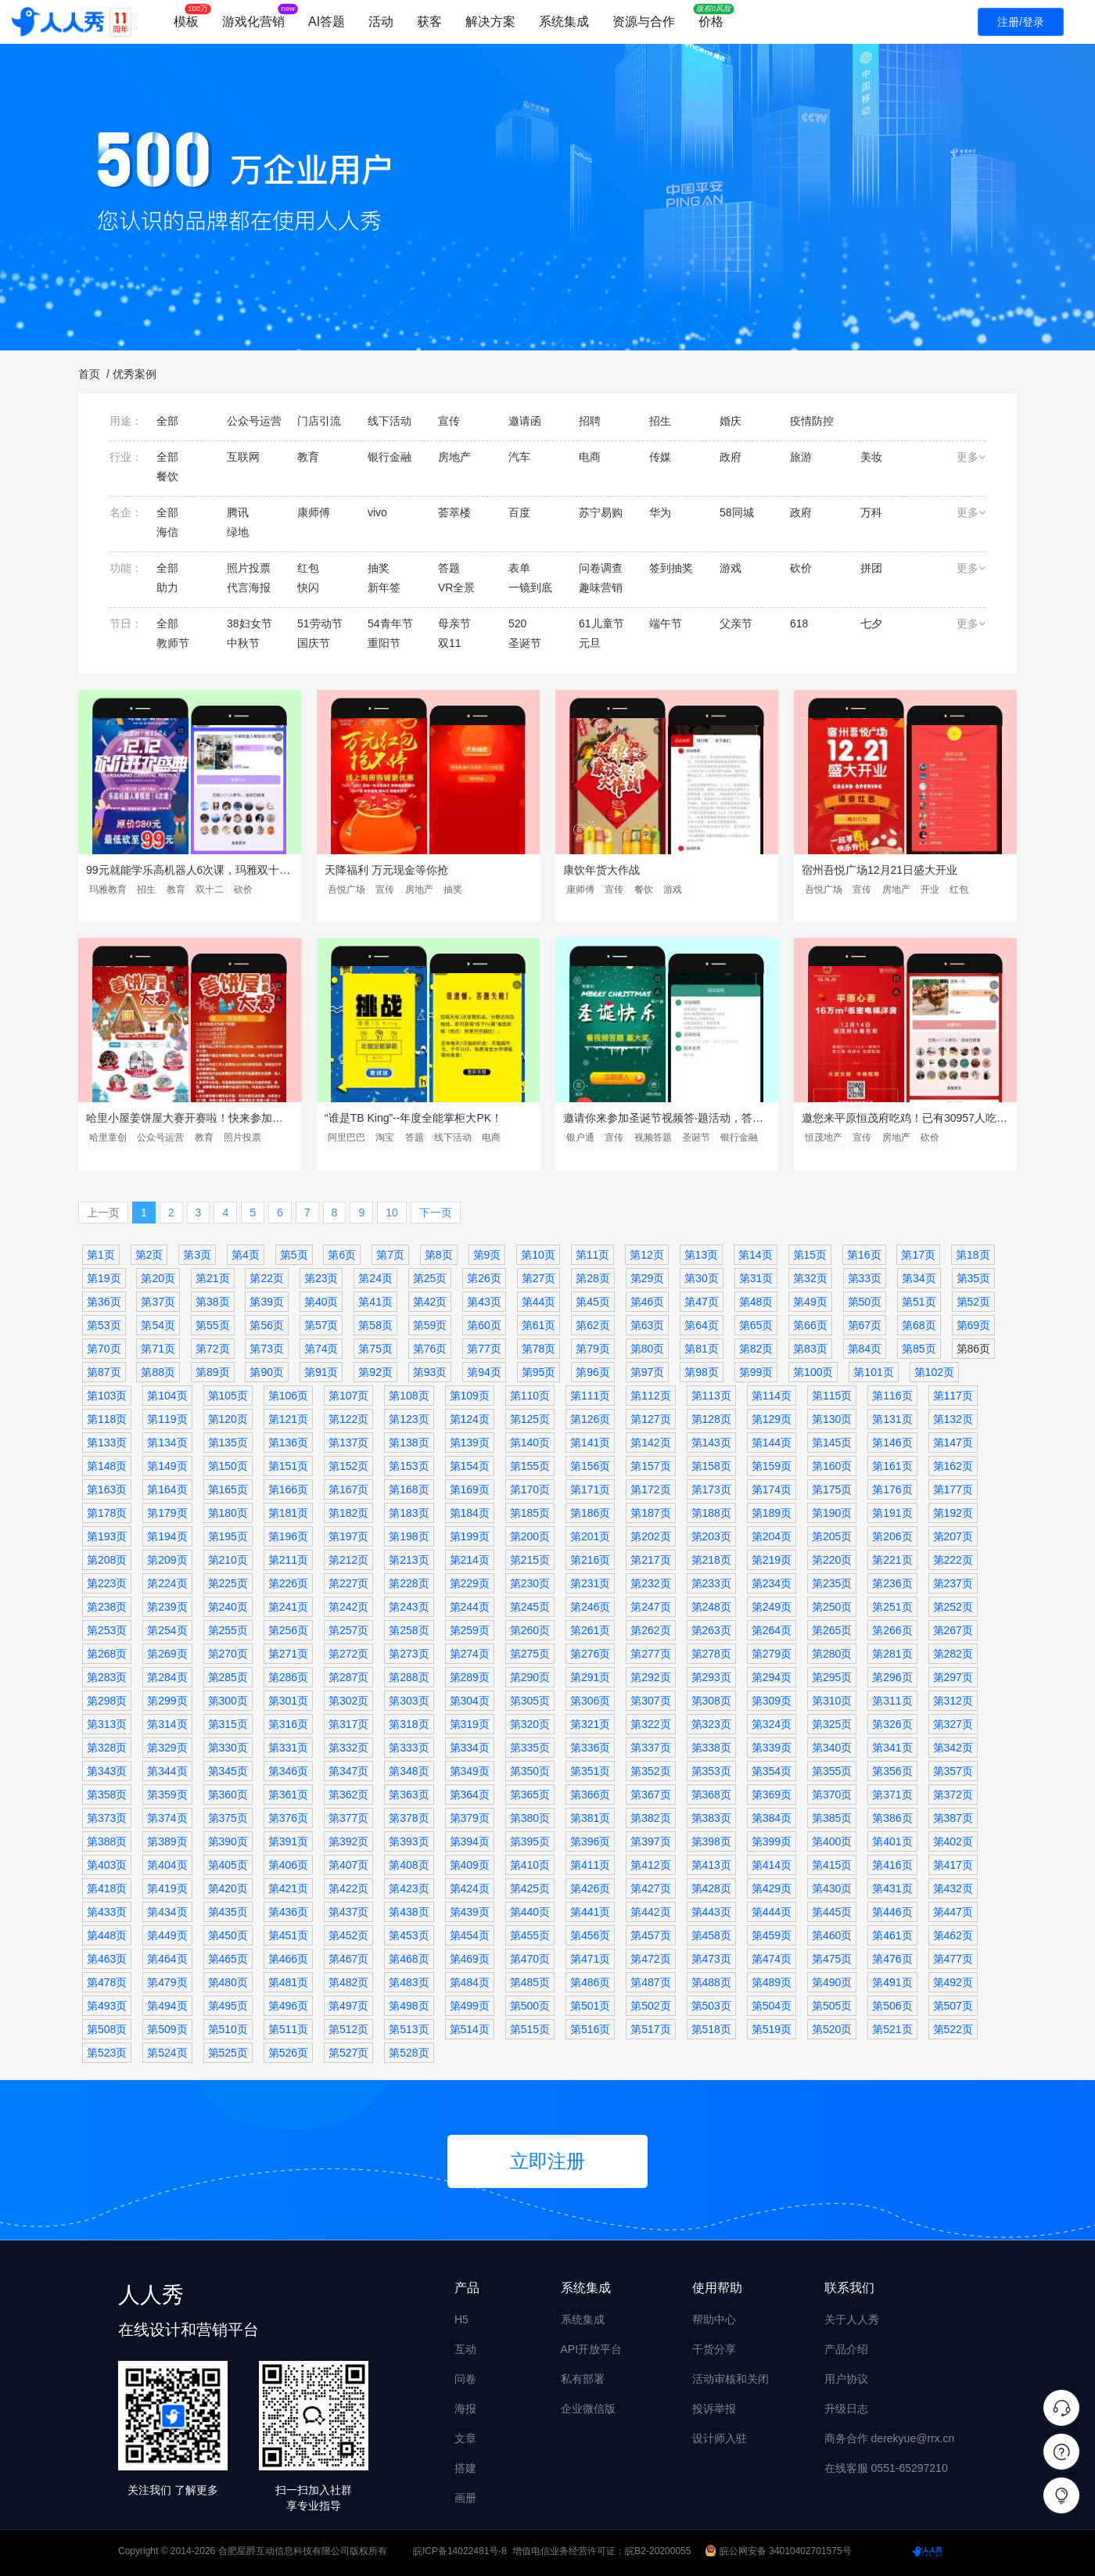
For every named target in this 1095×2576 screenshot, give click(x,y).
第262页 (650, 1630)
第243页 (409, 1607)
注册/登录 (1020, 22)
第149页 (167, 1466)
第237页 (953, 1583)
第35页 (974, 1278)
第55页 (213, 1325)
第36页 (104, 1301)
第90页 (267, 1372)
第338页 (711, 1747)
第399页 (772, 1841)
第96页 (593, 1372)
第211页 (288, 1560)
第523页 (107, 2052)
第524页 (167, 2052)
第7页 (390, 1254)
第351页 (590, 1771)
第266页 (892, 1630)
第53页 (104, 1325)
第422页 (348, 1888)
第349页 (470, 1771)
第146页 (892, 1442)
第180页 (228, 1513)
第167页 (348, 1489)
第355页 (832, 1771)
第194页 (167, 1536)
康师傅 (580, 889)
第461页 (892, 1935)
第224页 (167, 1583)
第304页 (470, 1700)
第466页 (288, 1959)
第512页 (348, 2029)
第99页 (756, 1372)
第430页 (832, 1888)
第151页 (288, 1466)
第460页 (832, 1935)
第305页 (530, 1700)
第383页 (711, 1818)
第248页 (711, 1607)
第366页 (590, 1794)
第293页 (711, 1677)
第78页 (539, 1348)
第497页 (348, 2005)
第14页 (755, 1254)
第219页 (772, 1560)
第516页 (590, 2029)
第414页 (772, 1865)
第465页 (228, 1959)
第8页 (439, 1254)
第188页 (711, 1513)
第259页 (470, 1630)
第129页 (772, 1419)
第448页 (107, 1935)
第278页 (711, 1653)
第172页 (650, 1489)
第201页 (590, 1536)
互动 (465, 2349)
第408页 (409, 1865)
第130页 (832, 1419)
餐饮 (643, 889)
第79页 (593, 1348)
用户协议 (846, 2379)
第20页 (158, 1278)
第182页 (348, 1513)
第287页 (348, 1677)
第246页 (590, 1607)
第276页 (590, 1653)
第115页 (832, 1395)
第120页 (228, 1419)
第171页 (590, 1489)
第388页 (107, 1841)
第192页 (953, 1513)
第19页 (104, 1278)
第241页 (288, 1607)
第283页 (107, 1677)
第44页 (539, 1301)
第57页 (321, 1325)
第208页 (107, 1560)
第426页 (590, 1888)
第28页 (593, 1278)
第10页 (538, 1254)
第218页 (711, 1560)
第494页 (167, 2005)
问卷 (465, 2379)
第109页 (470, 1395)
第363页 (409, 1794)
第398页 (711, 1841)
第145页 (832, 1442)
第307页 (650, 1700)
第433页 (107, 1912)
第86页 (974, 1348)
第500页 (530, 2005)
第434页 (167, 1912)
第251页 (892, 1607)
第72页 (213, 1348)
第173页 (711, 1489)
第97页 (647, 1372)
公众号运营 (160, 1137)
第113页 (711, 1395)
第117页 (953, 1395)
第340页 (832, 1747)
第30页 (701, 1278)
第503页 (711, 2005)
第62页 (593, 1325)
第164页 (167, 1489)
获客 (429, 21)
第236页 (892, 1583)
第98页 (701, 1372)
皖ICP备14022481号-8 (460, 2550)
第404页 (167, 1865)
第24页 (375, 1278)
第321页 (590, 1724)
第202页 (650, 1536)
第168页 (409, 1489)
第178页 (107, 1513)
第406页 (288, 1865)
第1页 (101, 1254)
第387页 (953, 1818)
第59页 (430, 1325)
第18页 (973, 1254)
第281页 (892, 1653)
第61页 (539, 1325)
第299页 (167, 1700)
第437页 (348, 1912)
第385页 (832, 1818)
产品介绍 (846, 2349)
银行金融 (739, 1137)
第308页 (711, 1700)
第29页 (647, 1278)
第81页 (701, 1348)
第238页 (107, 1607)
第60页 (484, 1325)
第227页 (348, 1583)
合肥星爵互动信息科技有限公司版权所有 (302, 2550)
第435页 (228, 1912)
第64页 (701, 1325)
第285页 (228, 1677)
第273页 (409, 1653)
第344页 (167, 1771)
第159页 (772, 1466)
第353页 (711, 1771)
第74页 (321, 1348)
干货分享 (714, 2349)
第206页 (892, 1536)
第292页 (650, 1677)
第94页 (484, 1372)
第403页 (107, 1865)
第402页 (953, 1841)
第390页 (228, 1841)
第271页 (288, 1653)
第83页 (810, 1348)
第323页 (711, 1724)
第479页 (167, 1982)
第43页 (484, 1301)
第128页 (711, 1419)
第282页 (953, 1653)
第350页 (530, 1771)
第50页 (865, 1301)
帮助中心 (714, 2319)
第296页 (892, 1677)
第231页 (590, 1583)
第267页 (953, 1630)
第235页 (832, 1583)
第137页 (348, 1442)
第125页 (530, 1419)
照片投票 (242, 1137)
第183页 (409, 1513)
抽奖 (452, 889)
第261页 (590, 1630)
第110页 (530, 1395)
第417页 (953, 1865)
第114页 (772, 1395)
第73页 (267, 1348)
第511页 (288, 2029)
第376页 (288, 1818)
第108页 (409, 1395)
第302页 (348, 1700)
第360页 (228, 1794)
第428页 (711, 1888)
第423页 (409, 1888)
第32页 (810, 1278)
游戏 (672, 889)
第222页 (953, 1560)
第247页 (650, 1607)
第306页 (590, 1700)
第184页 (470, 1513)
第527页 (348, 2052)
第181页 (288, 1513)
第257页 (348, 1630)
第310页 (832, 1700)
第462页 (953, 1935)
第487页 (650, 1982)
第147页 (953, 1442)
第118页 (107, 1419)
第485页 (530, 1982)
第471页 (590, 1959)
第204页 (772, 1536)
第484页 (470, 1982)
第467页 (348, 1959)
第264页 (772, 1630)
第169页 (470, 1489)
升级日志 (846, 2408)
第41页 (375, 1301)
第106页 (288, 1395)
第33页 (865, 1278)
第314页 (167, 1724)
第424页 (470, 1888)
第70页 (104, 1348)
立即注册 (547, 2161)
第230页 (530, 1583)
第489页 (772, 1982)
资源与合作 (643, 21)
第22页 (267, 1278)
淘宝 (384, 1137)
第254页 (167, 1630)
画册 (465, 2498)
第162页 (953, 1466)
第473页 (711, 1959)
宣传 (384, 889)
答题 (414, 1137)
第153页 (409, 1466)
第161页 (892, 1466)
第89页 (213, 1372)
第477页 (953, 1959)
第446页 (892, 1912)
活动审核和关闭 (730, 2379)
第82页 (756, 1348)
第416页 (892, 1865)
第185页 (530, 1513)
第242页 (348, 1607)
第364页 (470, 1794)
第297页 (953, 1677)
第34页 (919, 1278)
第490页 (832, 1982)
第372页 (953, 1794)
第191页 (892, 1513)
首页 (89, 374)
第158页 (711, 1466)
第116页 (892, 1395)
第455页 (530, 1935)
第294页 (772, 1677)
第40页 (321, 1301)
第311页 (892, 1700)
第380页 (530, 1818)
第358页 (107, 1794)
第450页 (228, 1935)
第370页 (832, 1794)
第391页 (288, 1841)
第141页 (590, 1442)
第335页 (530, 1747)
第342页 (953, 1747)
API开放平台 (592, 2349)
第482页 (348, 1982)
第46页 (647, 1301)
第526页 (288, 2052)
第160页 (832, 1466)
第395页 (530, 1841)
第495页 (228, 2005)
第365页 (530, 1794)
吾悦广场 (346, 889)
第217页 (650, 1560)
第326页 (892, 1724)
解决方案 (490, 21)
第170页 (530, 1489)
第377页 (348, 1818)
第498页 (409, 2005)
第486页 (590, 1982)
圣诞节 (696, 1137)
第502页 (650, 2005)
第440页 (530, 1912)
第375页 (228, 1818)
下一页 (435, 1212)
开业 (930, 889)
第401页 (892, 1841)
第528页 (409, 2052)
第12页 (647, 1254)
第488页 (711, 1982)
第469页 (470, 1959)
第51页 (919, 1301)
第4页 (246, 1254)
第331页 (288, 1747)
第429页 (772, 1888)
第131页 (892, 1419)
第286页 (288, 1677)
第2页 (149, 1254)
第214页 (470, 1560)
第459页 (772, 1935)
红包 (959, 889)
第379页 (470, 1818)
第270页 (228, 1653)
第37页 (158, 1301)
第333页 (409, 1747)
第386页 (892, 1818)
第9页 (487, 1254)
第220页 (832, 1560)
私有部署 (583, 2379)
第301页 (288, 1700)
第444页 (772, 1912)
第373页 (107, 1818)
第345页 (228, 1771)
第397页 (650, 1841)
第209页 (167, 1560)
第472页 (650, 1959)
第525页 (228, 2052)
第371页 (892, 1794)
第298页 (107, 1700)
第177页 (953, 1489)
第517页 (650, 2029)
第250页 (832, 1607)
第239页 (167, 1607)
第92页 (375, 1372)
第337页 (650, 1747)
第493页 (107, 2005)
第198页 (409, 1536)
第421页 (288, 1888)
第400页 (832, 1841)
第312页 (953, 1700)
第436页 (288, 1912)
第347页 (348, 1771)
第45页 (593, 1301)
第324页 (772, 1724)
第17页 (918, 1254)
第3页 (197, 1254)
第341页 (892, 1747)
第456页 (590, 1935)
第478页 (107, 1982)
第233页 (711, 1583)
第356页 (892, 1771)
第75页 (375, 1348)
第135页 (228, 1442)
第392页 (348, 1841)
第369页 (772, 1794)
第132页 (953, 1419)
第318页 (409, 1724)
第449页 (167, 1935)
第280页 (832, 1653)
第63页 (647, 1325)
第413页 (711, 1865)
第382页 (650, 1818)
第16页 (864, 1254)
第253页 (107, 1630)
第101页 (873, 1372)
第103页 (107, 1395)
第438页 (409, 1912)
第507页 (953, 2005)
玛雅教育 (108, 889)
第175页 (832, 1489)
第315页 (228, 1724)
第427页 (650, 1888)
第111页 (590, 1395)
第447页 (953, 1912)
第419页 (167, 1888)
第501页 (590, 2005)
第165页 (228, 1489)
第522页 (953, 2029)
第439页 (470, 1912)
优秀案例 (134, 374)
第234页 (772, 1583)
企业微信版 (588, 2408)
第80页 (647, 1348)
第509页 (167, 2029)
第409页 (470, 1865)
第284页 (167, 1677)
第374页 (167, 1818)
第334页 (470, 1747)
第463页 (107, 1959)
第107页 (348, 1395)
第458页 (711, 1935)
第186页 (590, 1513)
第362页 (348, 1794)
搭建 (465, 2468)
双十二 (210, 889)
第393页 (409, 1841)
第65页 (756, 1325)
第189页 (772, 1513)
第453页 (409, 1935)
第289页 (470, 1677)
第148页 (107, 1466)
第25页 (430, 1278)
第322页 (650, 1724)
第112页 (650, 1395)
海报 (465, 2408)
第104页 (167, 1395)
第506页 (892, 2005)
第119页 (167, 1419)
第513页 (409, 2029)
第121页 (288, 1419)
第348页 (409, 1771)
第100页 (813, 1372)
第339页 (772, 1747)
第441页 (590, 1912)
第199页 (470, 1536)
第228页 (409, 1583)
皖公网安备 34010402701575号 (779, 2550)
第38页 (213, 1301)
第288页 (409, 1677)
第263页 (711, 1630)
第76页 (430, 1348)
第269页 (167, 1653)
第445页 (832, 1912)
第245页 (530, 1607)
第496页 (288, 2005)
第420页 (228, 1888)
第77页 (484, 1348)
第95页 (539, 1372)
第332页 (348, 1747)
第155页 (530, 1466)
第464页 (167, 1959)
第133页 (107, 1442)
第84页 (865, 1348)
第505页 (832, 2005)
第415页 (832, 1865)
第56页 (267, 1325)
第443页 (711, 1912)
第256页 (288, 1630)
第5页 (294, 1254)
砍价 (243, 889)
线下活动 (453, 1137)
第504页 (772, 2005)
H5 (461, 2319)
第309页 (772, 1700)
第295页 (832, 1677)
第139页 (470, 1442)
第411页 (590, 1865)
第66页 (810, 1325)
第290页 (530, 1677)
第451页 (288, 1935)
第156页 (590, 1466)
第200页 (530, 1536)
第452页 (348, 1935)
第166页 (288, 1489)
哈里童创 (108, 1137)
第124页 (470, 1419)
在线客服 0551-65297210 (886, 2468)
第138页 (409, 1442)
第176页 (892, 1489)
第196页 (288, 1536)
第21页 (213, 1278)
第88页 (158, 1372)
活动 (380, 21)
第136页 (288, 1442)
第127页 (650, 1419)
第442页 (650, 1912)
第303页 (409, 1700)
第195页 (228, 1536)
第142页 (650, 1442)
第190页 (832, 1513)
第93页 (430, 1372)
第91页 (321, 1372)
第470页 (530, 1959)
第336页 (590, 1747)
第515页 (530, 2029)
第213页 (409, 1560)
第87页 (104, 1372)
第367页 (650, 1794)
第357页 (953, 1771)
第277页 (650, 1653)
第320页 (530, 1724)
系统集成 (564, 21)
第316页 (288, 1724)
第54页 (158, 1325)
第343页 (107, 1771)
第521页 (892, 2029)
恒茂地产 (823, 1137)
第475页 (832, 1959)
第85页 (919, 1348)
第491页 (892, 1982)
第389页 (167, 1841)
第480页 (228, 1982)
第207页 (953, 1536)
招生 (146, 889)
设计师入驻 (719, 2438)
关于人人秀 (851, 2319)
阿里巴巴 (346, 1137)
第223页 (107, 1583)
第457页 (650, 1935)
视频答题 (653, 1137)
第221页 (892, 1560)
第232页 (650, 1583)
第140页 (530, 1442)
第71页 (158, 1348)
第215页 (530, 1560)
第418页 (107, 1888)
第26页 (484, 1278)
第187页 (650, 1513)
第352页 (650, 1771)
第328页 (107, 1747)
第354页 (772, 1771)
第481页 (288, 1982)
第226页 (288, 1583)
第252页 (953, 1607)
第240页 (228, 1607)
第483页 (409, 1982)
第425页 (530, 1888)
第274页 (470, 1653)
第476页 (892, 1959)
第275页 (530, 1653)
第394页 (470, 1841)
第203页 (711, 1536)
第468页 (409, 1959)
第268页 (107, 1653)
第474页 (772, 1959)
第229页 (470, 1583)
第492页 (953, 1982)
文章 (465, 2438)
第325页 (832, 1724)
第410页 (530, 1865)
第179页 (167, 1513)
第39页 (267, 1301)
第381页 (590, 1818)
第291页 (590, 1677)
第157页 (650, 1466)
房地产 (419, 889)
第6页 (342, 1254)
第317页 (348, 1724)
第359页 (167, 1794)
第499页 (470, 2005)
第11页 (593, 1254)
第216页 (590, 1560)
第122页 (348, 1419)
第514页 (470, 2029)
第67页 (865, 1325)
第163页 (107, 1489)
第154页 (470, 1466)
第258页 (409, 1630)
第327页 (953, 1724)
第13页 (701, 1254)
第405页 (228, 1865)
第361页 (288, 1794)
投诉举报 (714, 2408)
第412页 (650, 1865)
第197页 (348, 1536)
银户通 (580, 1137)
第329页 (167, 1747)
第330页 (228, 1747)
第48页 (756, 1301)
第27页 (539, 1278)
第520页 (832, 2029)
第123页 (409, 1419)
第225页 (228, 1583)
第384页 (772, 1818)
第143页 (711, 1442)
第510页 (228, 2029)
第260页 (530, 1630)
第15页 (810, 1254)
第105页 (228, 1395)
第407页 (348, 1865)
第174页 (772, 1489)
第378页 (409, 1818)
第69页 (974, 1325)
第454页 (470, 1935)
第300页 (228, 1700)
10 (392, 1212)
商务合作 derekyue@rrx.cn (889, 2438)
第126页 (590, 1419)
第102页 (934, 1372)
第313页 (107, 1724)
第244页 (470, 1607)
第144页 (772, 1442)
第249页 (772, 1607)
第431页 (892, 1888)
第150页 (228, 1466)
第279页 (772, 1653)
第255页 (228, 1630)
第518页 (711, 2029)
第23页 (321, 1278)
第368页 (711, 1794)
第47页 (701, 1301)
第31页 (756, 1278)
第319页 (470, 1724)
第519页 (772, 2029)
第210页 (228, 1560)
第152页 (348, 1466)
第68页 (919, 1325)
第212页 (348, 1560)
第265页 (832, 1630)
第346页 (288, 1771)
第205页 (832, 1536)
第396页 (590, 1841)
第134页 (167, 1442)
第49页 (810, 1301)
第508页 (107, 2029)
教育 (176, 889)
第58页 (375, 1325)
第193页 (107, 1536)
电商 (491, 1137)
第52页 (974, 1301)
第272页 (348, 1653)
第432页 (953, 1888)
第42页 (430, 1301)
